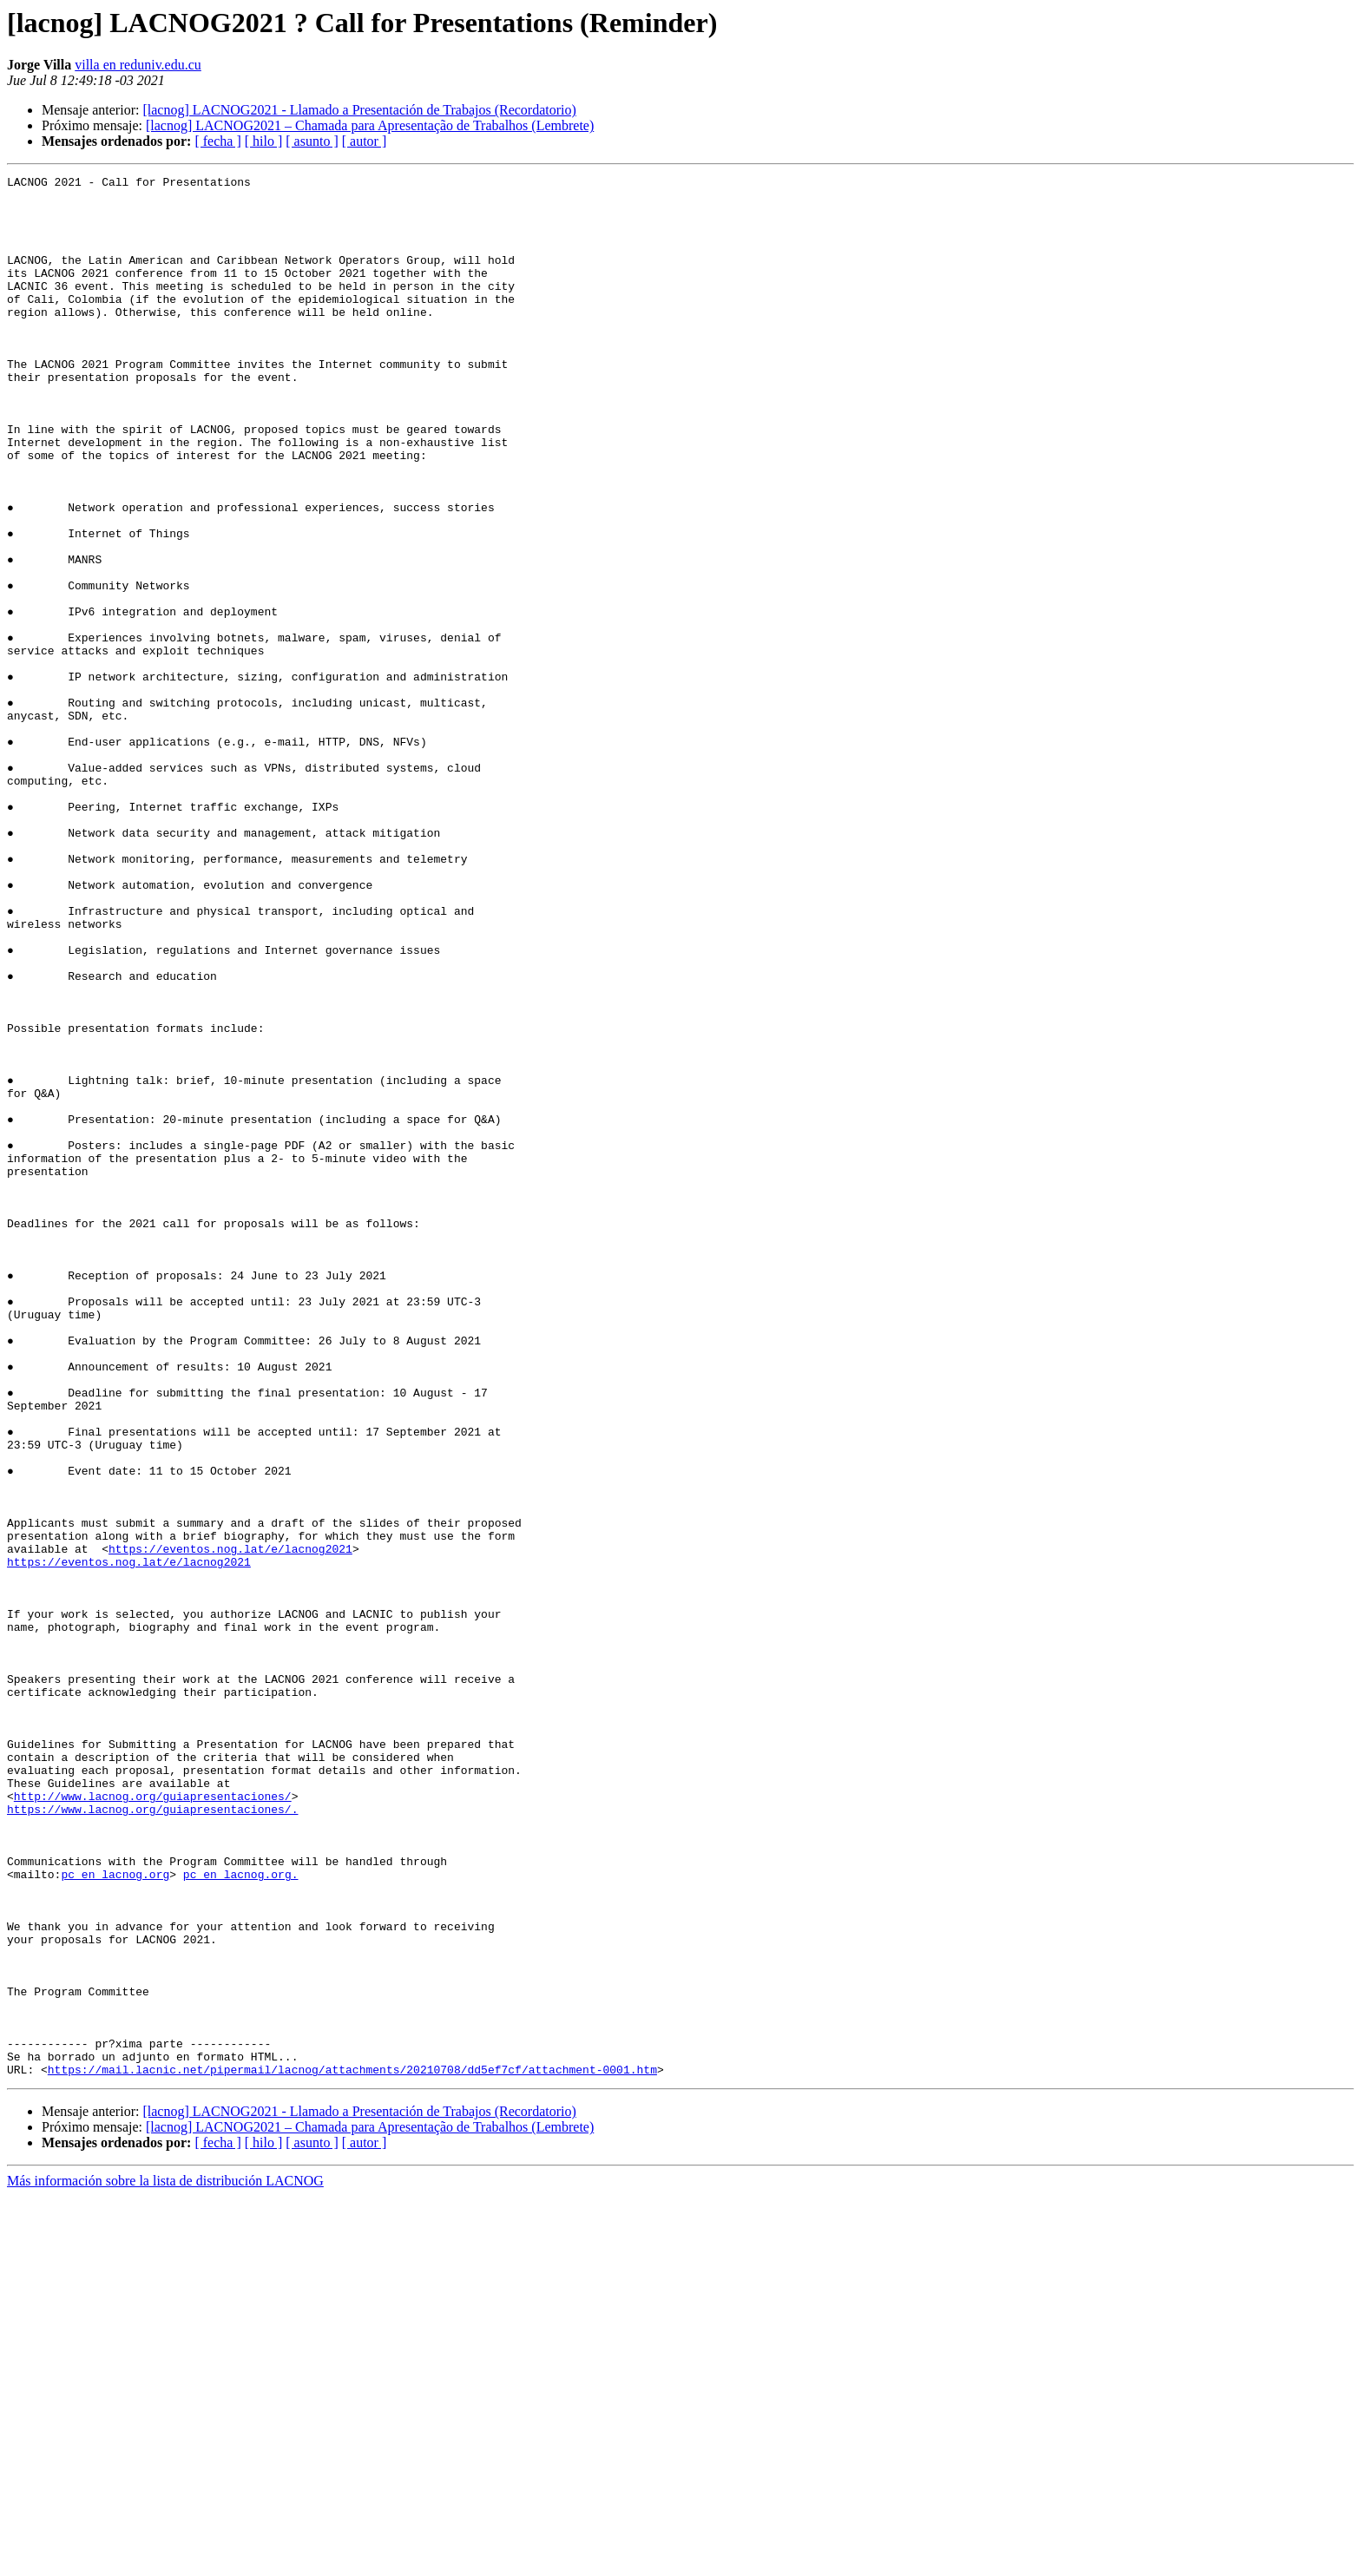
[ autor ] (364, 141)
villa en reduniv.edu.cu (138, 64)
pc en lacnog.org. (241, 2215)
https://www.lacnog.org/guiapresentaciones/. (152, 2137)
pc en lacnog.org (115, 2215)
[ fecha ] (217, 141)
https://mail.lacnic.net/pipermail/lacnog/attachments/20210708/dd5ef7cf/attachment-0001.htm (352, 2449)
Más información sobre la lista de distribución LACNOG (165, 2560)
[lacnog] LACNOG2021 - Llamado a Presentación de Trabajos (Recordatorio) (358, 109)
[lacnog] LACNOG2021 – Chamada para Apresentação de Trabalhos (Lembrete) (370, 125)
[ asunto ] (312, 141)
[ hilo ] (264, 141)
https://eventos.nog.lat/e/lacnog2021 (230, 1824)
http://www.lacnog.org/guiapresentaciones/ (153, 2121)
